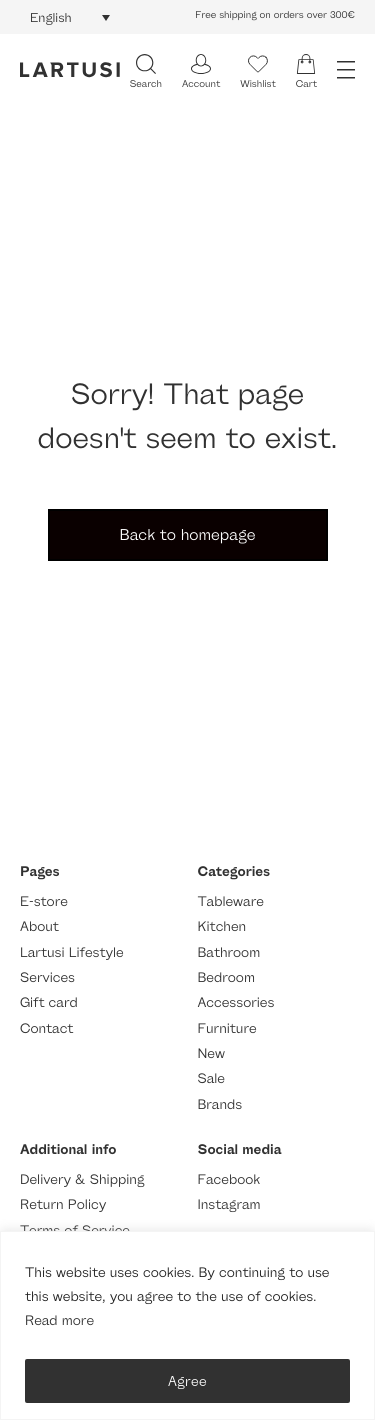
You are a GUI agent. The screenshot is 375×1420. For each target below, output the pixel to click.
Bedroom (226, 977)
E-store (44, 901)
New (211, 1053)
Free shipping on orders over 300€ (275, 15)
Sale (212, 1078)
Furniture (227, 1028)
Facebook (229, 1179)
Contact (46, 1028)
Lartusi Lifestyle (72, 952)
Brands (220, 1104)
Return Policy (63, 1204)
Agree (187, 1380)
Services (47, 977)
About (39, 926)
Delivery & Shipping (82, 1179)
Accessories (236, 1002)
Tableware (231, 901)
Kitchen (222, 926)
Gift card (49, 1002)
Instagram (229, 1204)
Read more (59, 1320)
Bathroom (229, 952)
